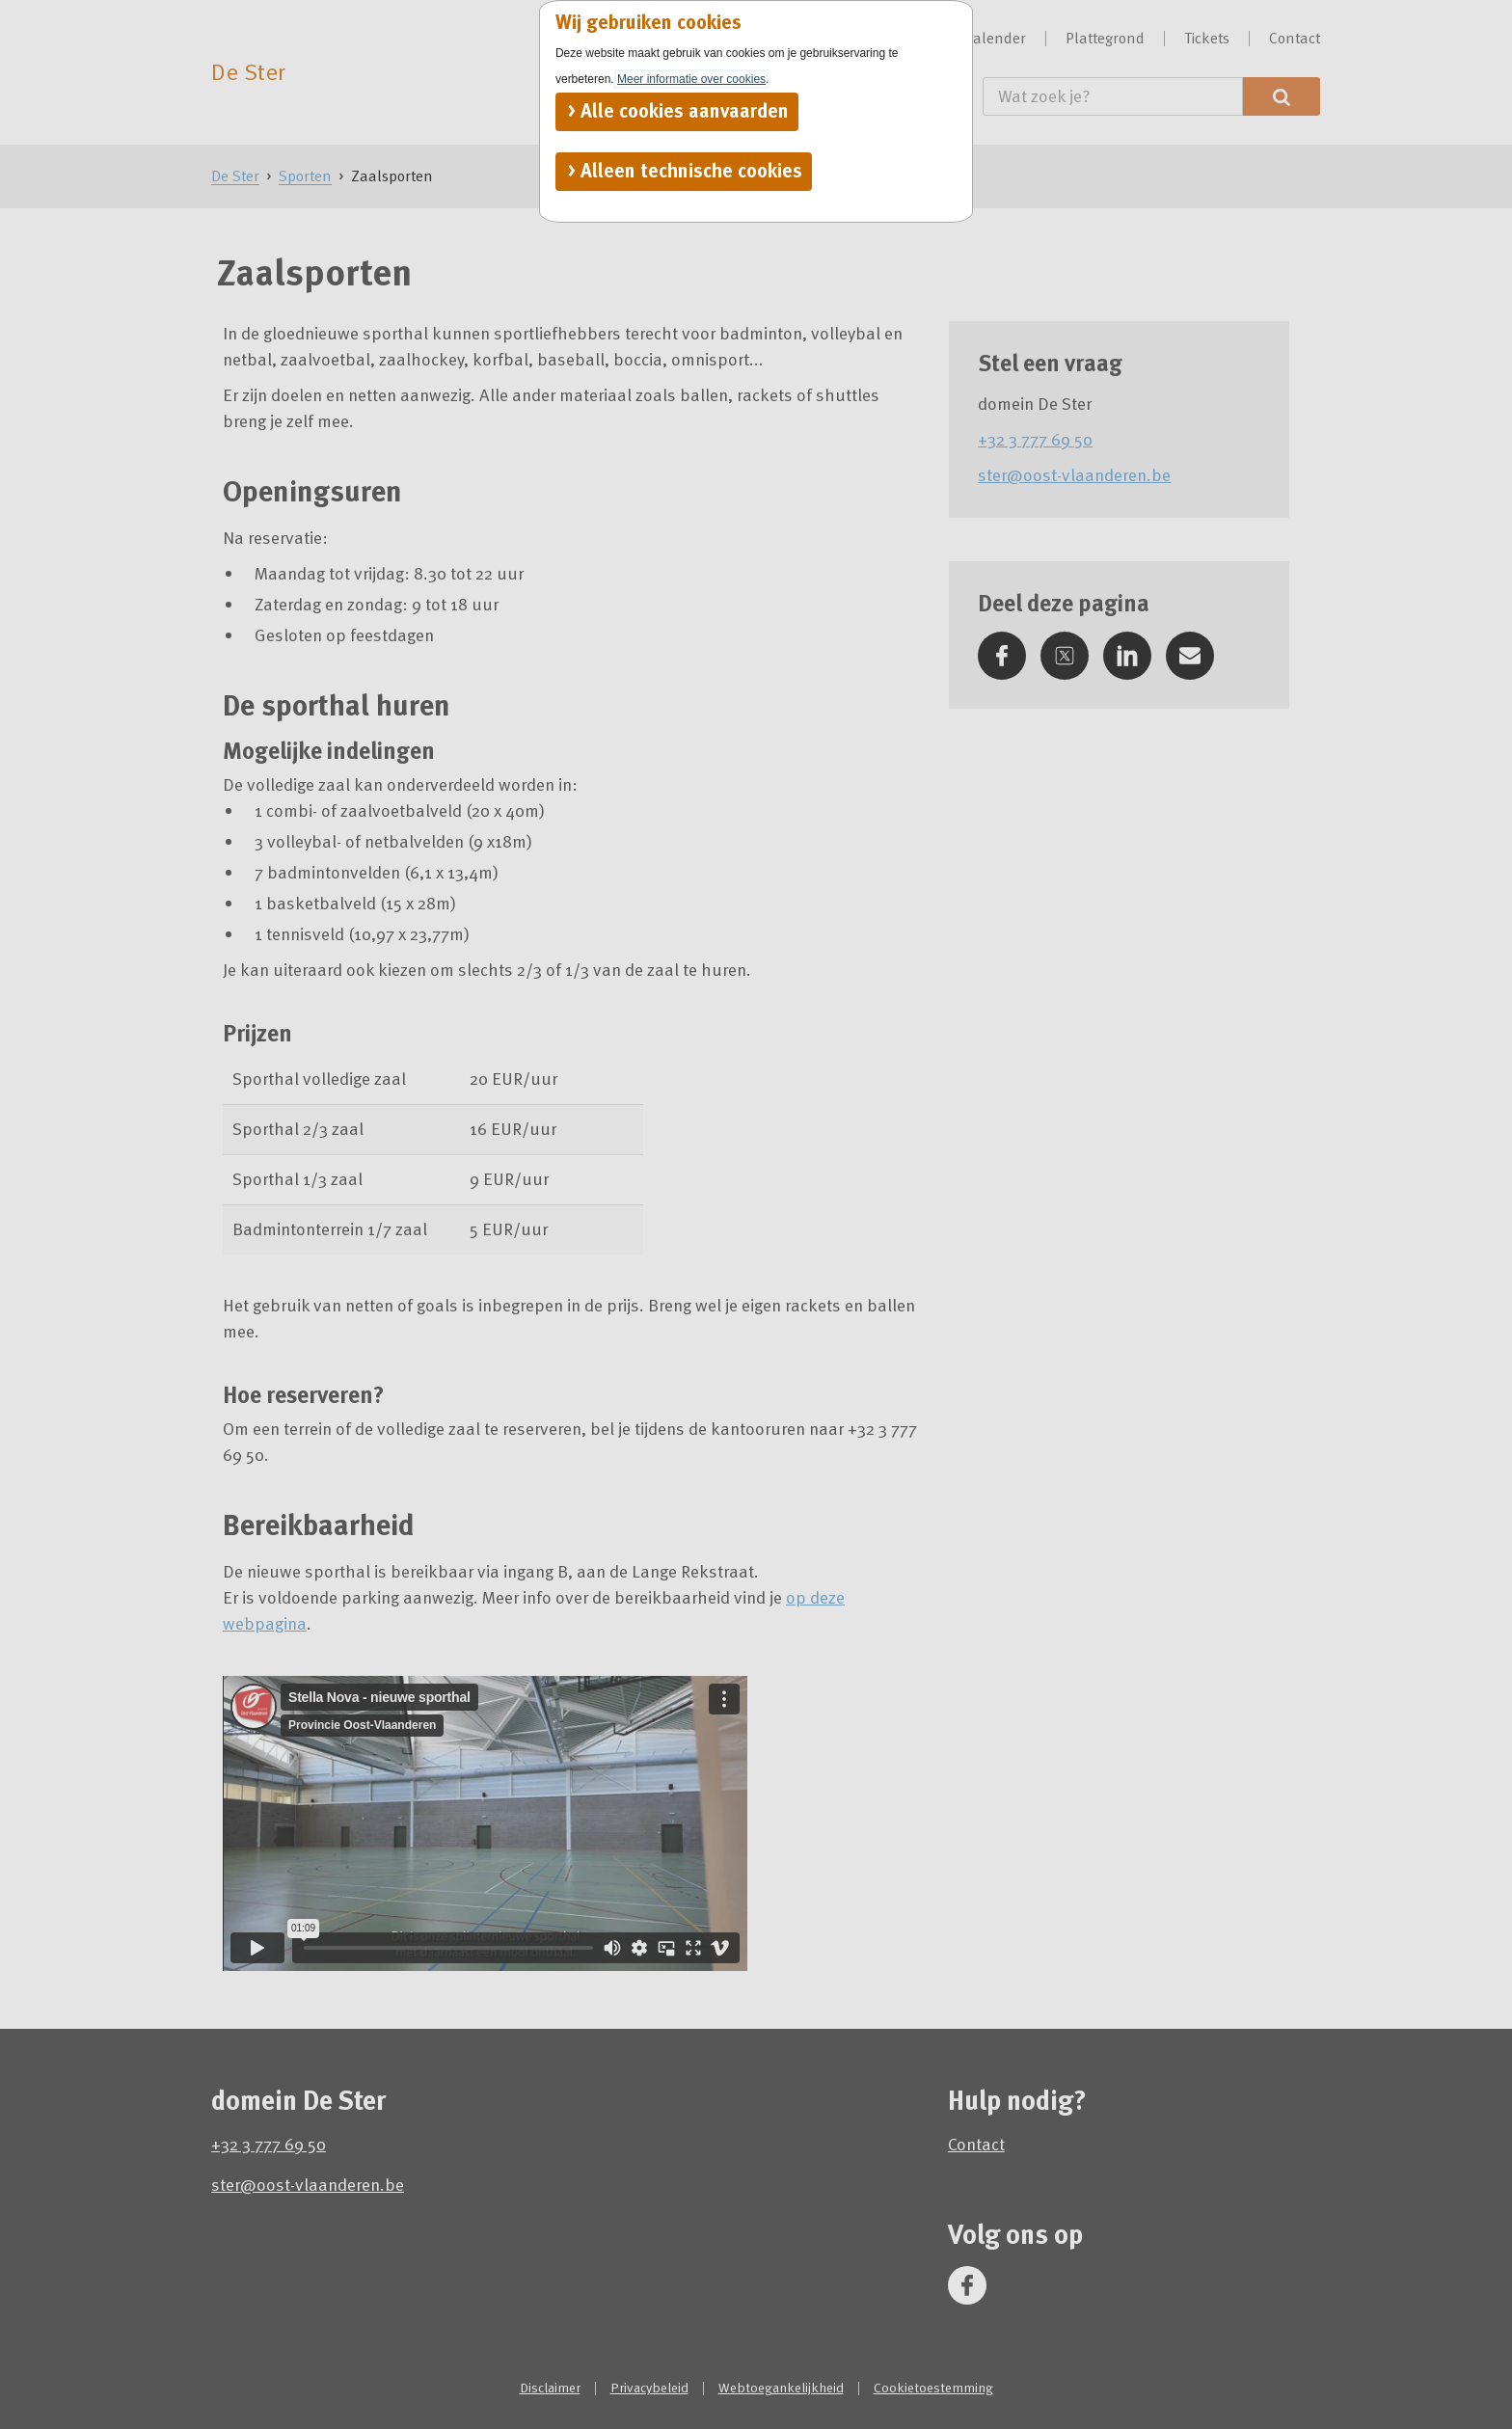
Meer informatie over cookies (691, 79)
